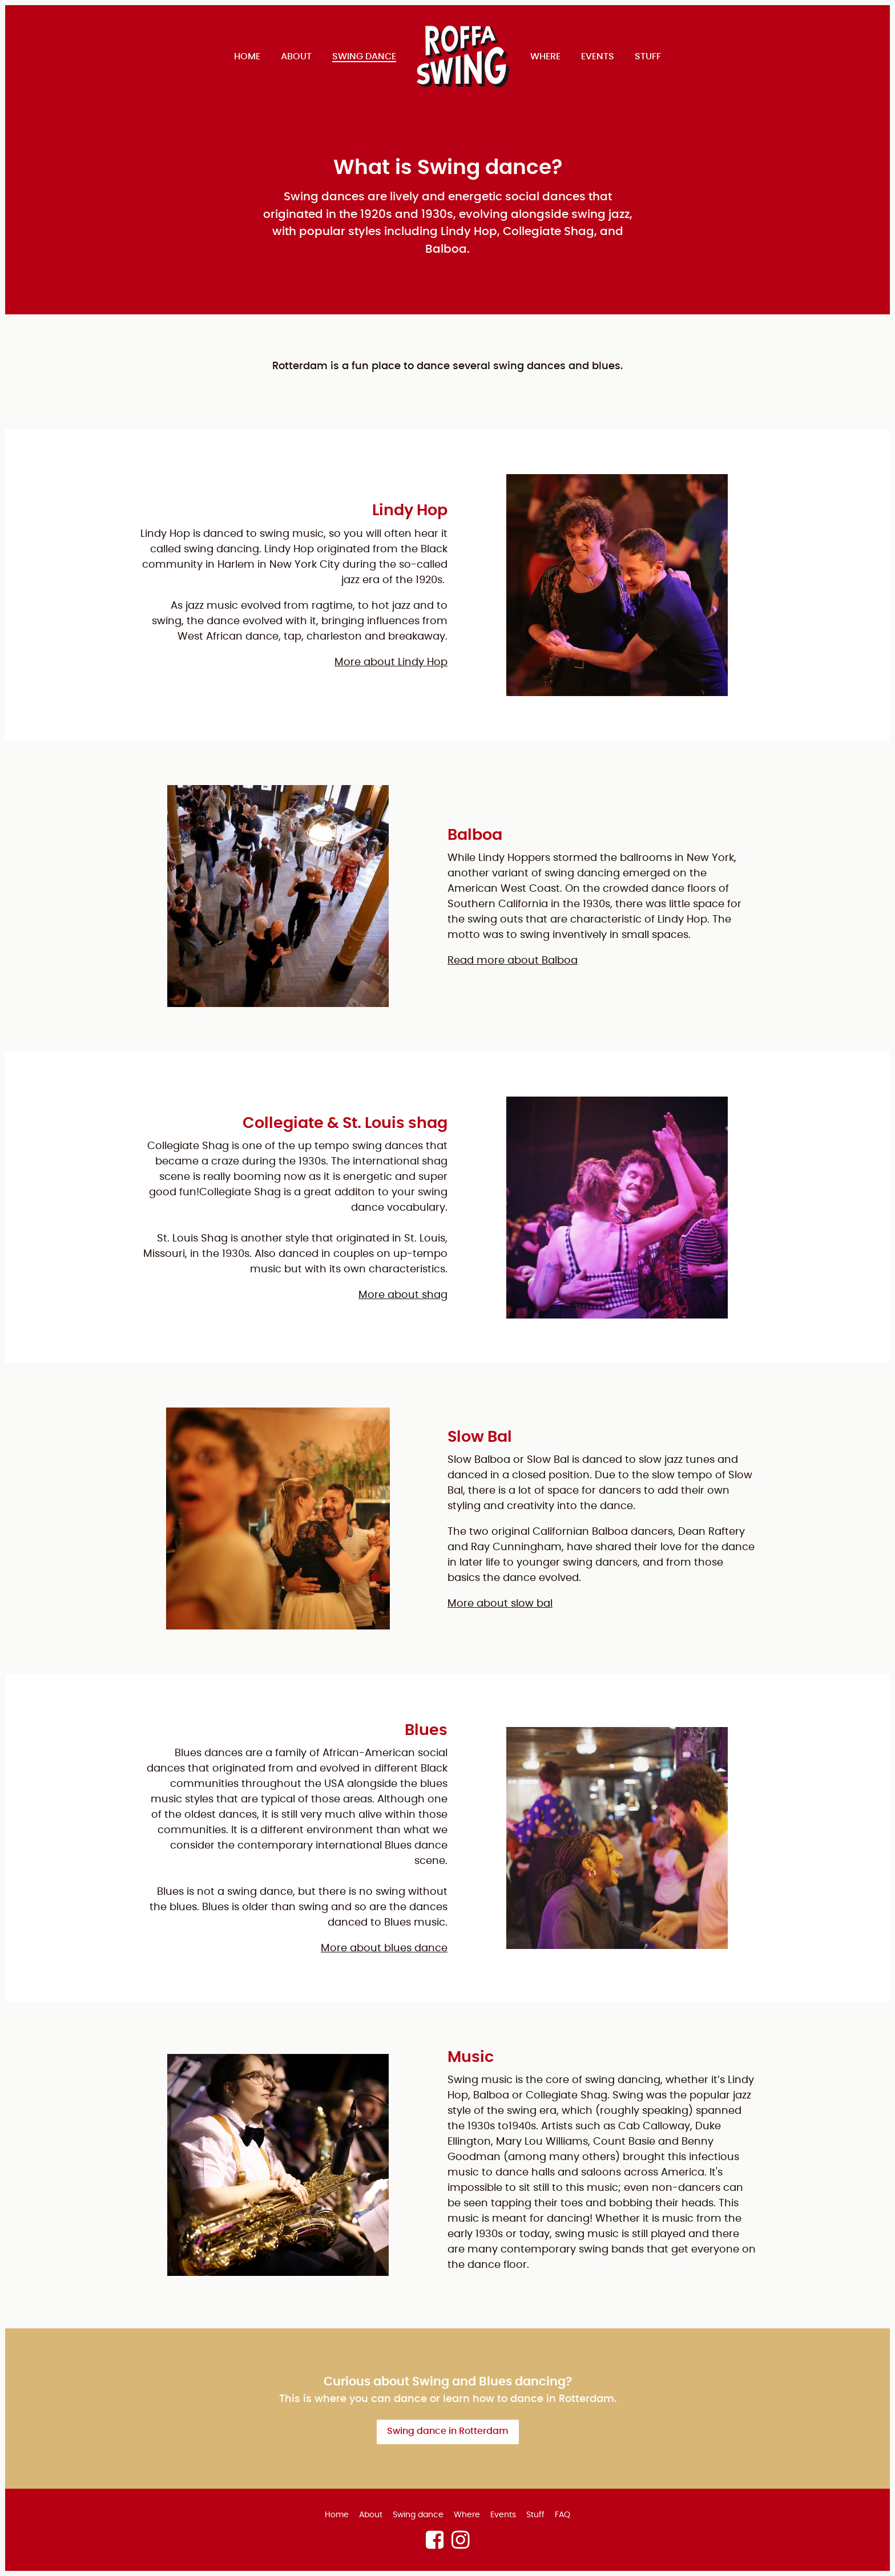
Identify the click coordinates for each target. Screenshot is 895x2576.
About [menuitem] (296, 56)
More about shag (403, 1295)
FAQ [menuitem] (562, 2515)
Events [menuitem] (597, 56)
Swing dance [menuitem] (364, 56)
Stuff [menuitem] (648, 56)
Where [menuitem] (545, 56)
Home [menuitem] (247, 56)
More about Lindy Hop (391, 662)
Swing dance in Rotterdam (448, 2431)
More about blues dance (384, 1948)
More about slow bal (500, 1604)
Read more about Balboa (513, 961)
